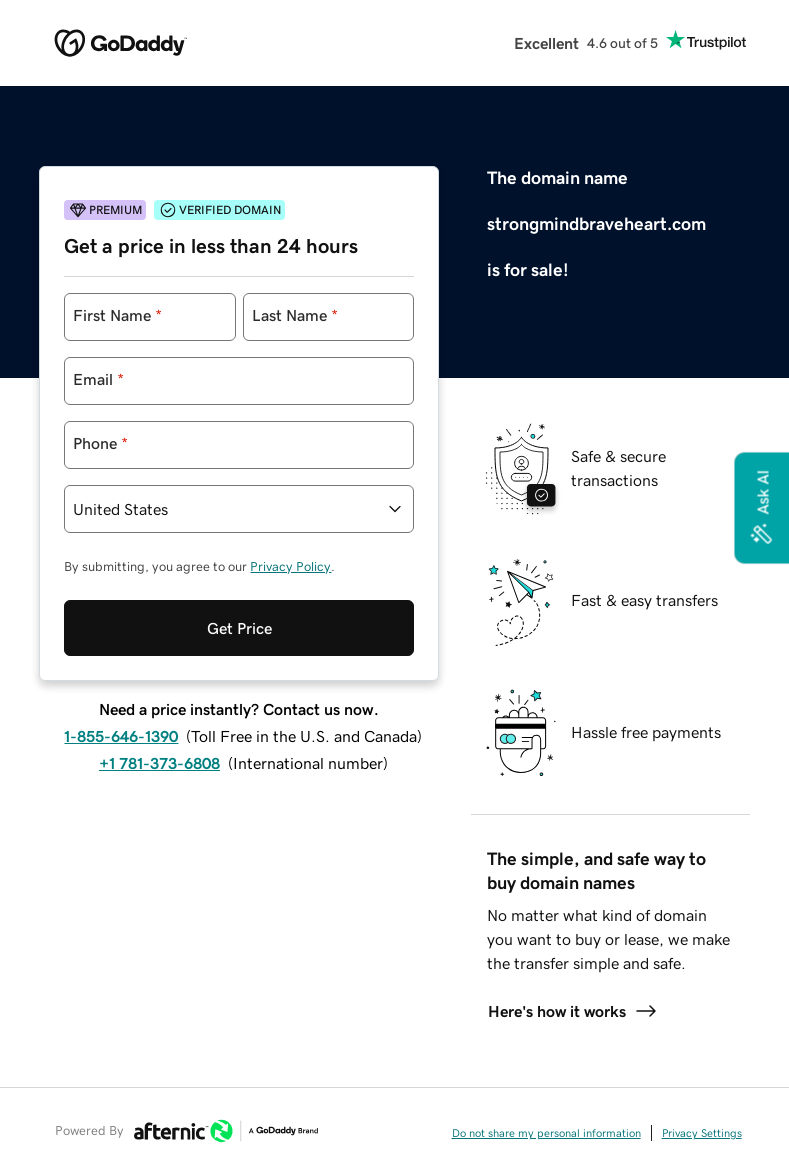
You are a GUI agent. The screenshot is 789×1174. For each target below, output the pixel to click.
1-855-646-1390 (121, 736)
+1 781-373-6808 (159, 763)
